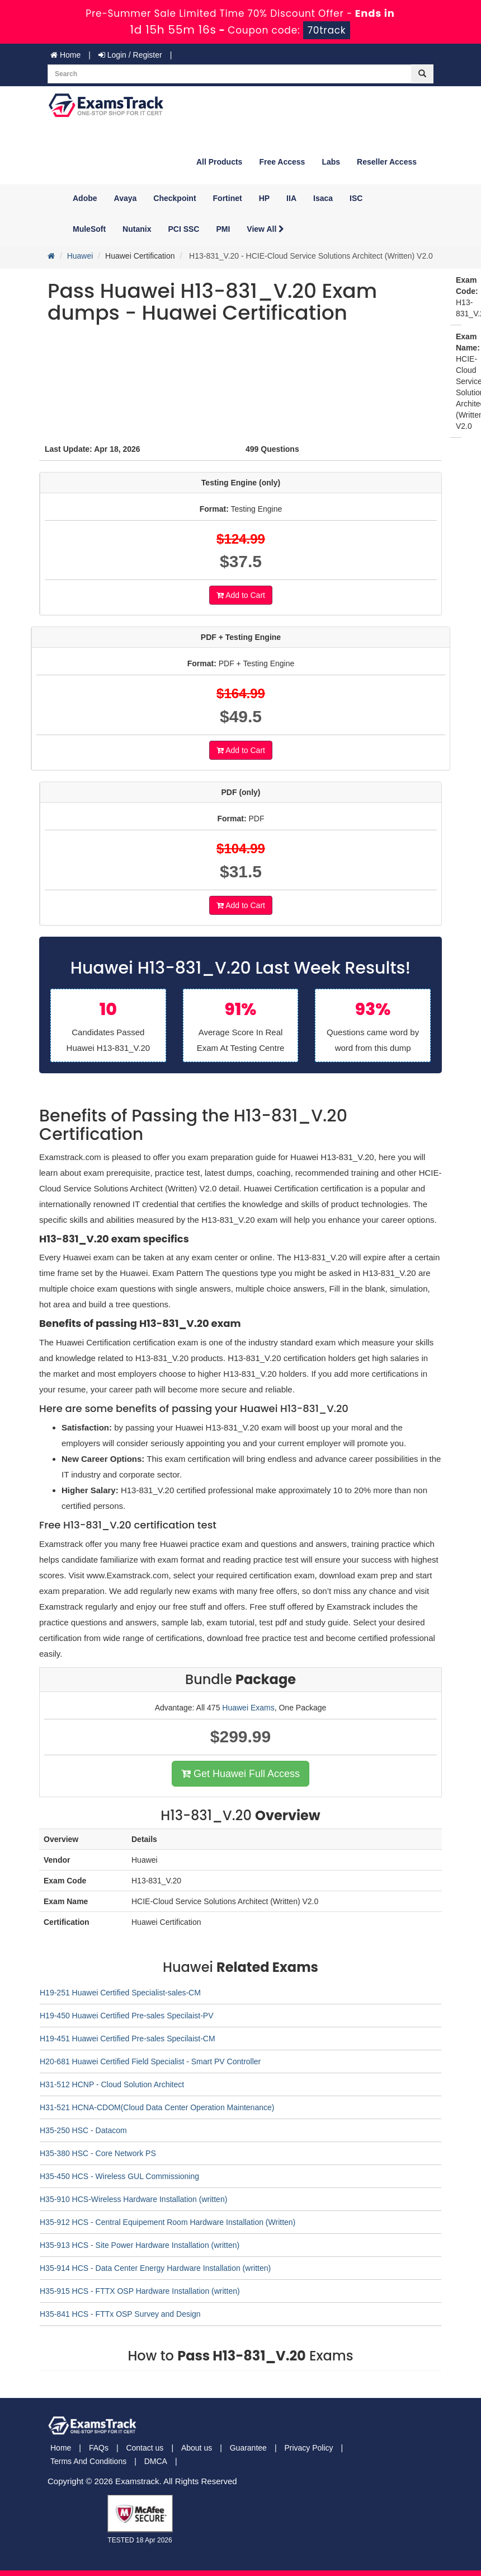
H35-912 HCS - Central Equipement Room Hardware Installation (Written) (167, 2222)
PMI (223, 229)
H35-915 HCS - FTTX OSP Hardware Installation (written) (140, 2291)
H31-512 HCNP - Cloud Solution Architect (112, 2084)
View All (265, 229)
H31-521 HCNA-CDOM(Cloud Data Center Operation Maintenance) (157, 2107)
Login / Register (130, 54)
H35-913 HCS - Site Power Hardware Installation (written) (139, 2245)
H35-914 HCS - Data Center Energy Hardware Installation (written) (155, 2268)
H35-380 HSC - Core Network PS (98, 2153)
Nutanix (136, 229)
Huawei (80, 255)
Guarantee (248, 2447)
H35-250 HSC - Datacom (83, 2130)
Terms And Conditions (88, 2461)
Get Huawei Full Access (240, 1773)
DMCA (155, 2461)
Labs (331, 161)
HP (264, 198)
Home (65, 54)
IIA (291, 198)
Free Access (282, 161)
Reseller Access (387, 161)
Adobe (85, 198)
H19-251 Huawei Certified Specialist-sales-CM (120, 1992)
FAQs (99, 2447)
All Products (219, 161)
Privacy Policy (308, 2447)
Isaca (323, 198)
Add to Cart (240, 595)
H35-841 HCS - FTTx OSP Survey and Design (120, 2313)
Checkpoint (174, 198)
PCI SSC (183, 229)
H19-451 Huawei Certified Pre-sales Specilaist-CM (127, 2038)
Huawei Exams (248, 1707)
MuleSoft (89, 229)
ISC (356, 198)
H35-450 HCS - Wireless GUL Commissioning (119, 2176)
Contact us (144, 2447)
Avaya (125, 198)
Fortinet (227, 198)
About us (196, 2447)
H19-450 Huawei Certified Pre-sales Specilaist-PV (126, 2015)
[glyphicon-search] (422, 73)
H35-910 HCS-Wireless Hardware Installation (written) (133, 2199)
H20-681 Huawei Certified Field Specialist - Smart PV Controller (150, 2061)
